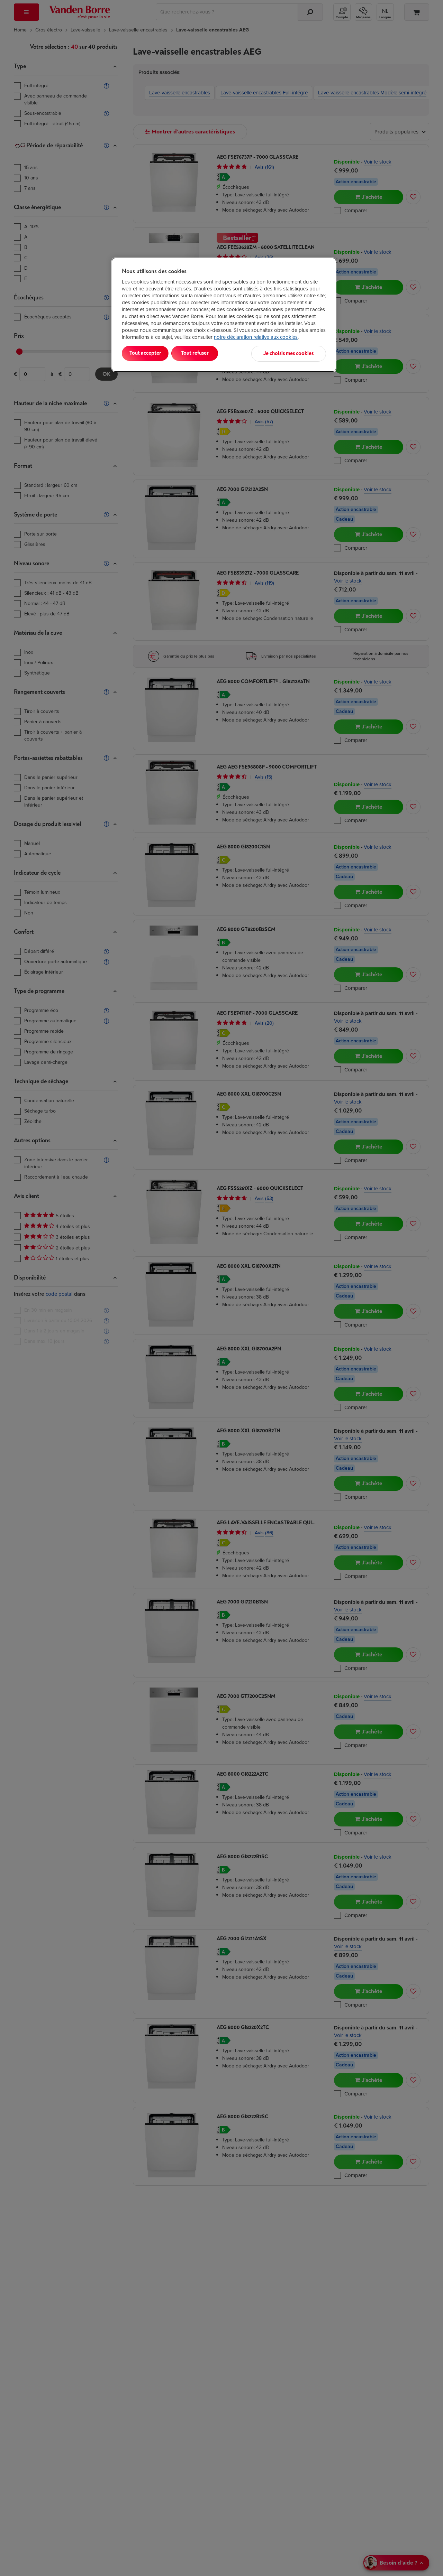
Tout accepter (150, 353)
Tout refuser (211, 353)
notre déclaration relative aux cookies (256, 337)
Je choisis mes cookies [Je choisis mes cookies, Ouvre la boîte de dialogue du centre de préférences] (292, 353)
